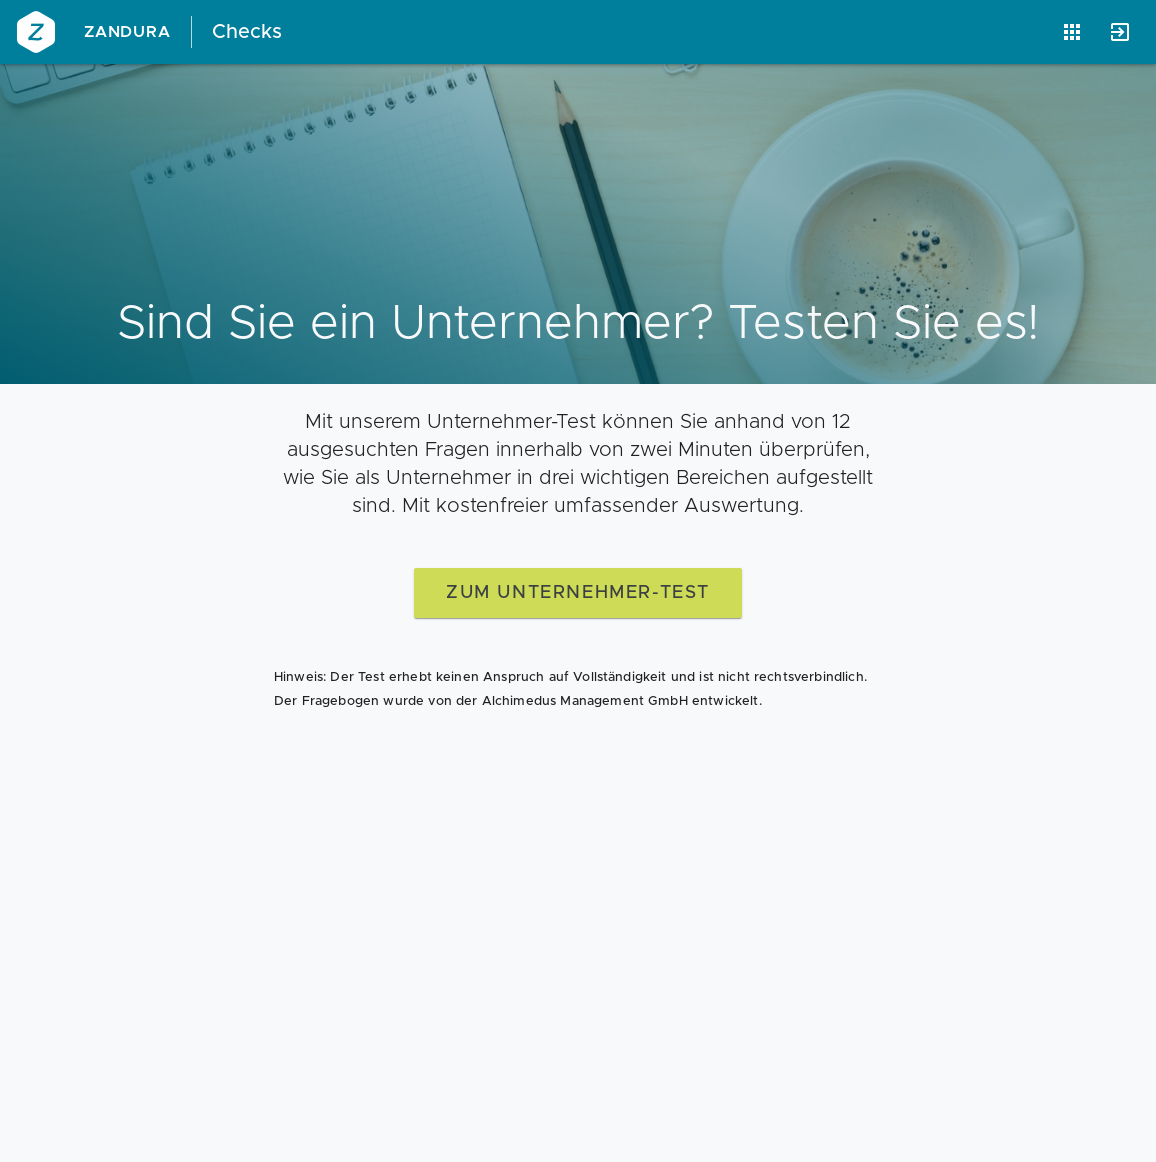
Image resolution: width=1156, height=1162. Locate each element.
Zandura (127, 32)
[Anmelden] (1120, 32)
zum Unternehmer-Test (578, 593)
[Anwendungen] (1072, 32)
